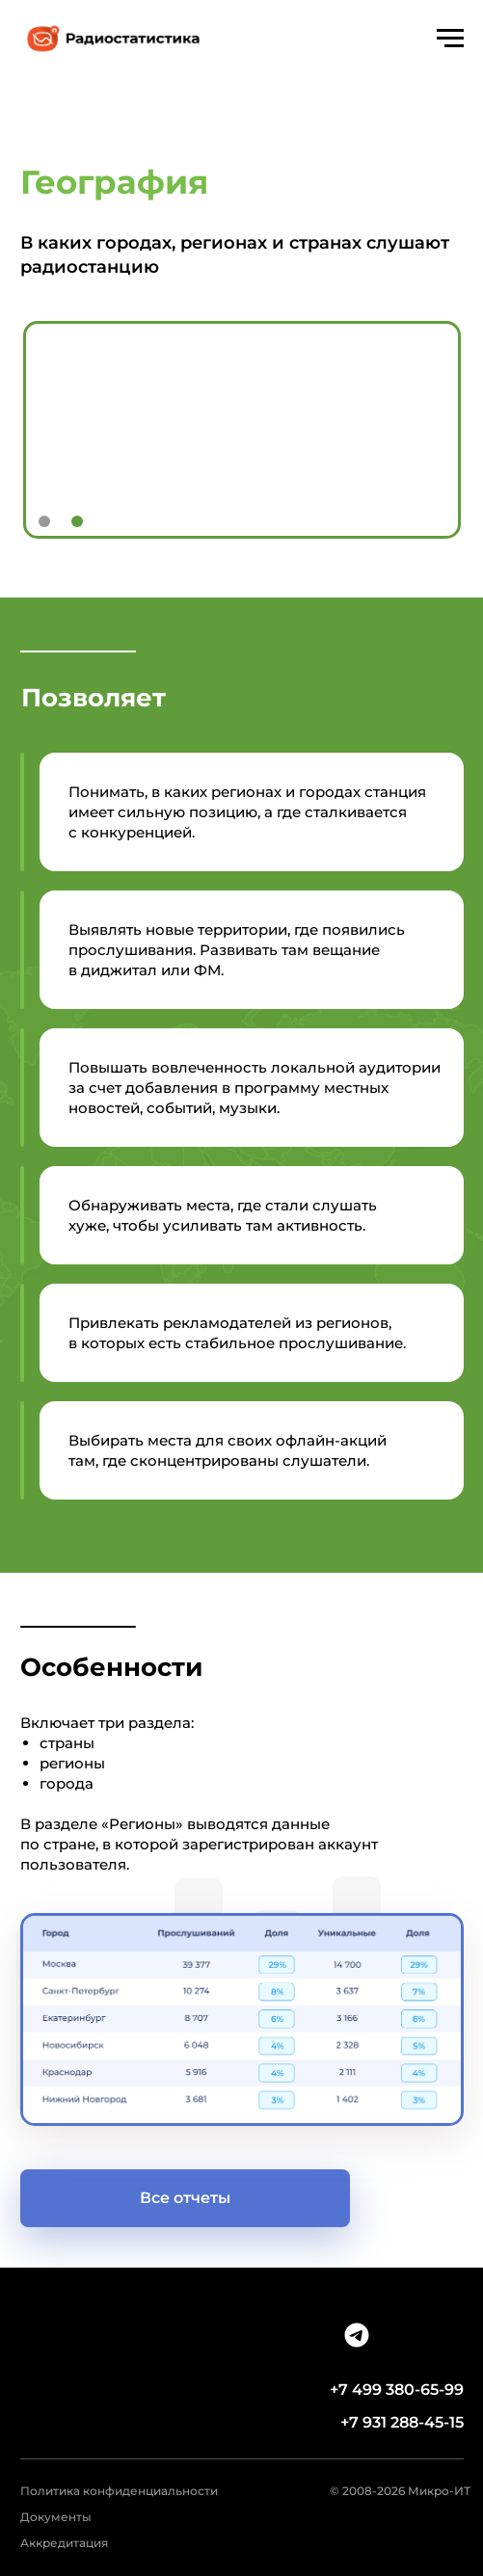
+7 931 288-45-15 (402, 2422)
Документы (56, 2517)
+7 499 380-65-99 (397, 2389)
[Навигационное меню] (450, 38)
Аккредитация (64, 2543)
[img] (356, 2335)
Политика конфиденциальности (119, 2490)
